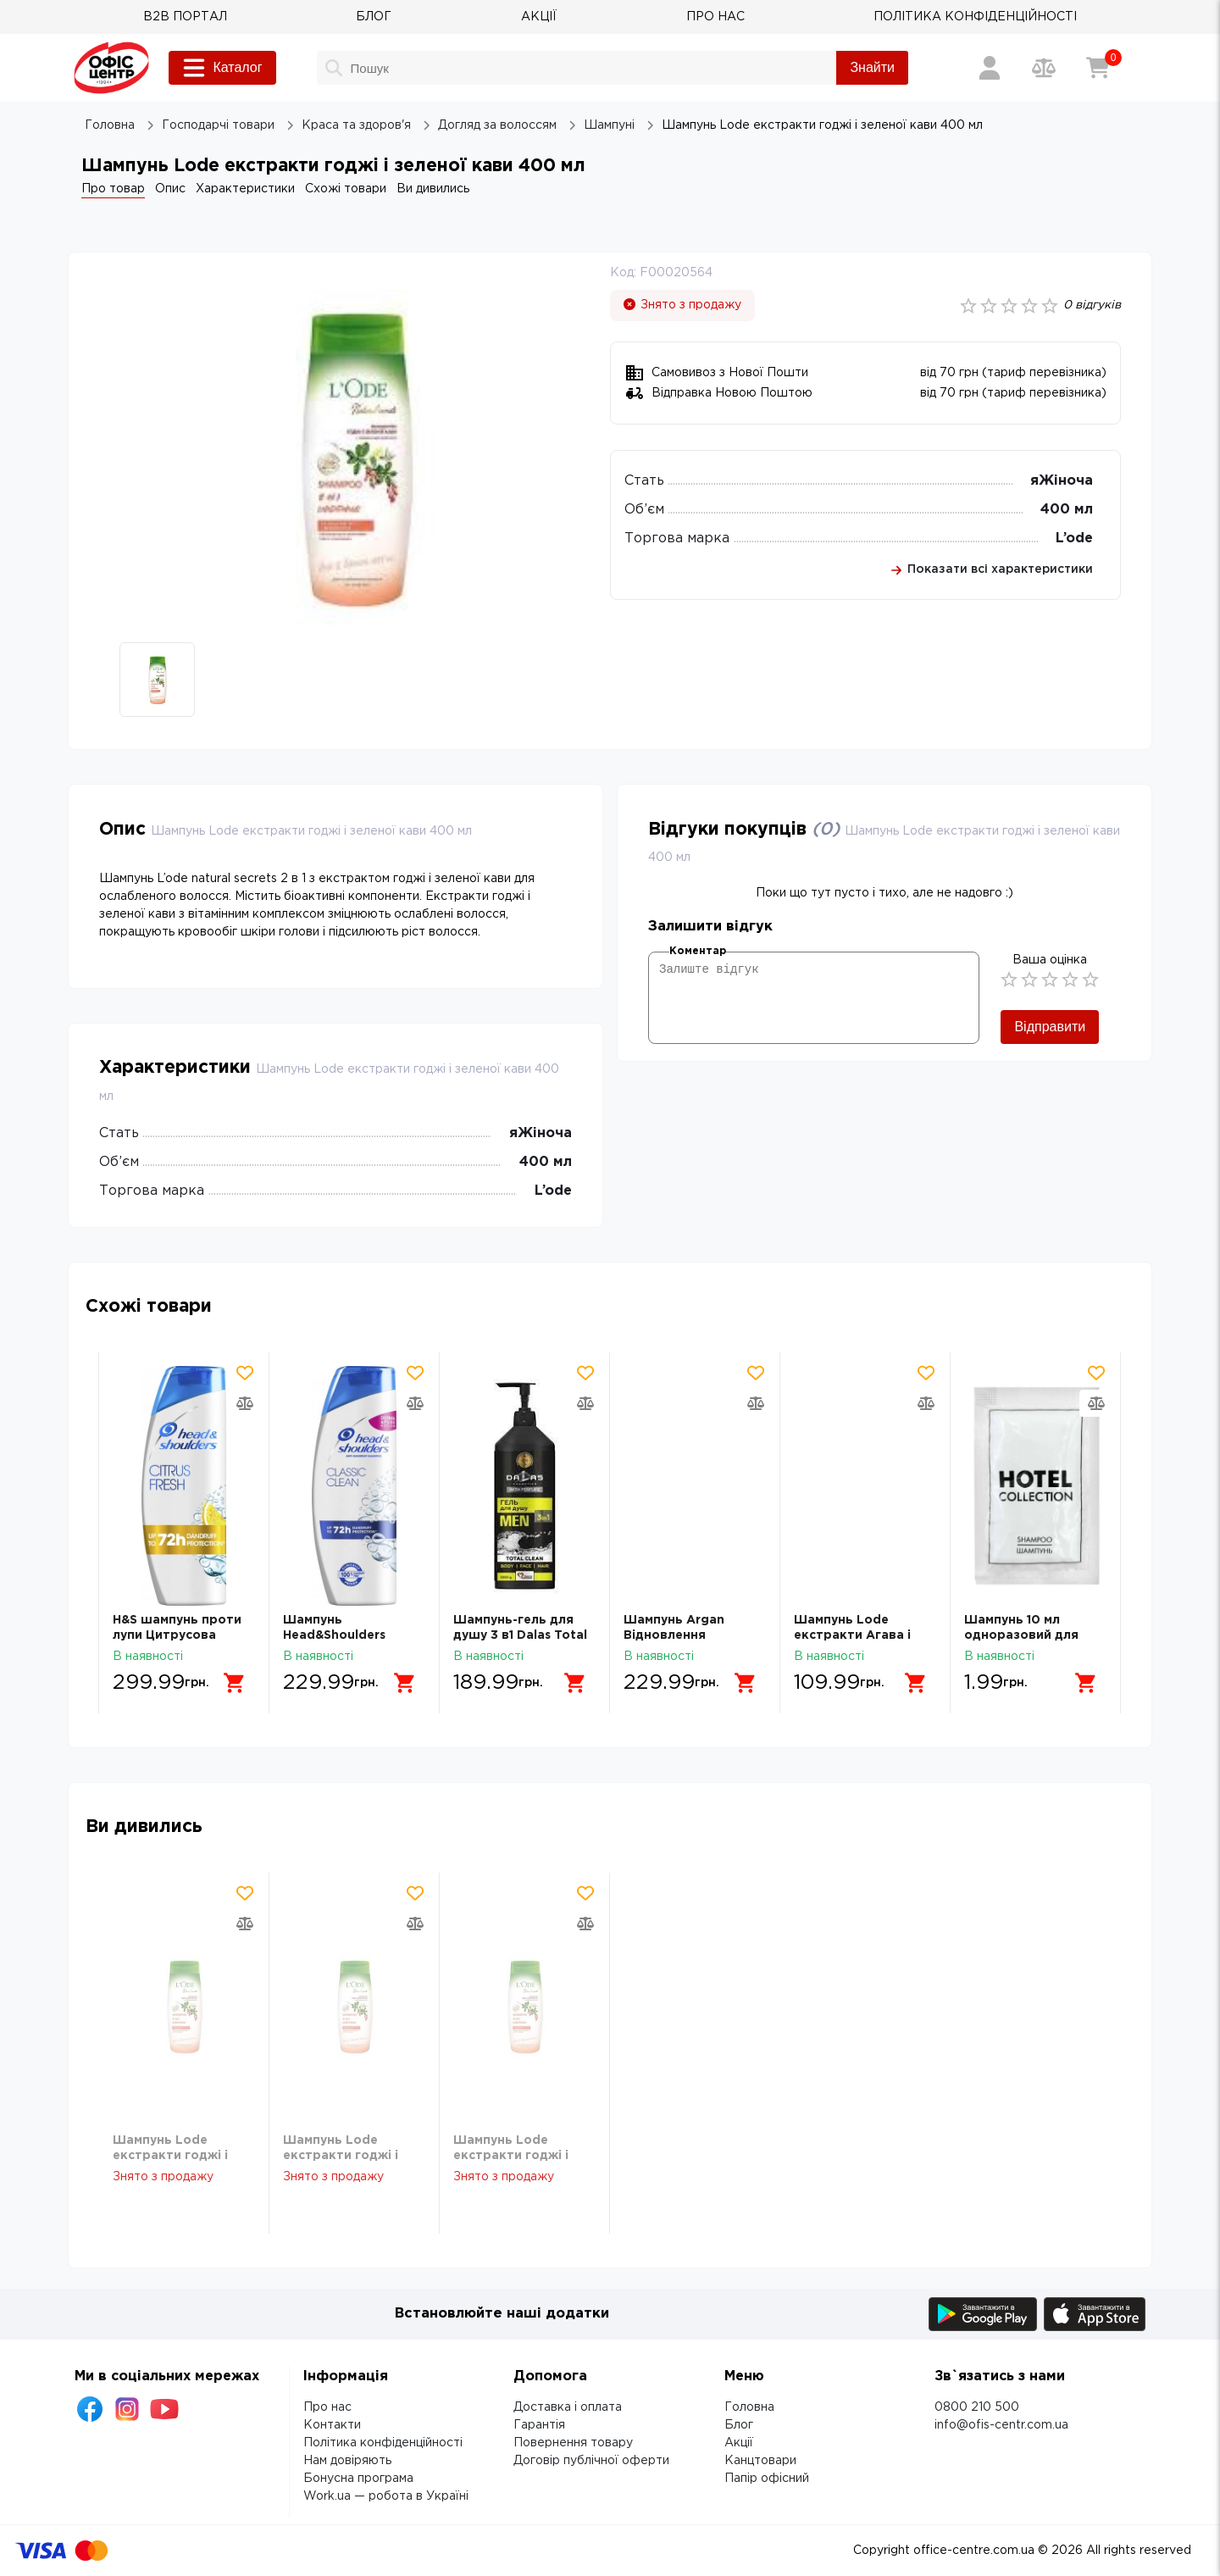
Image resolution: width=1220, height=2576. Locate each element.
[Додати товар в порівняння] (245, 1403)
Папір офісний (766, 2478)
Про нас (327, 2407)
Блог (738, 2425)
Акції (738, 2443)
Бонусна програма (358, 2478)
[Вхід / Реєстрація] (989, 68)
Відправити (1049, 1026)
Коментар (697, 951)
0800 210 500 (976, 2407)
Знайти (872, 67)
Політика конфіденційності (383, 2443)
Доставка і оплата (567, 2407)
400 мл (1066, 509)
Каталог (222, 68)
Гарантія (539, 2425)
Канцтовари (760, 2461)
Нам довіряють (347, 2461)
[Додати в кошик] (234, 1683)
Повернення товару (573, 2443)
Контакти (332, 2425)
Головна (749, 2407)
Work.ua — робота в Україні (386, 2496)
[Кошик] (1098, 68)
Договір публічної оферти (591, 2461)
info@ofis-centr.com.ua (1001, 2425)
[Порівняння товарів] (1043, 68)
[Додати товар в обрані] (245, 1372)
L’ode (1074, 538)
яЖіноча (1061, 481)
